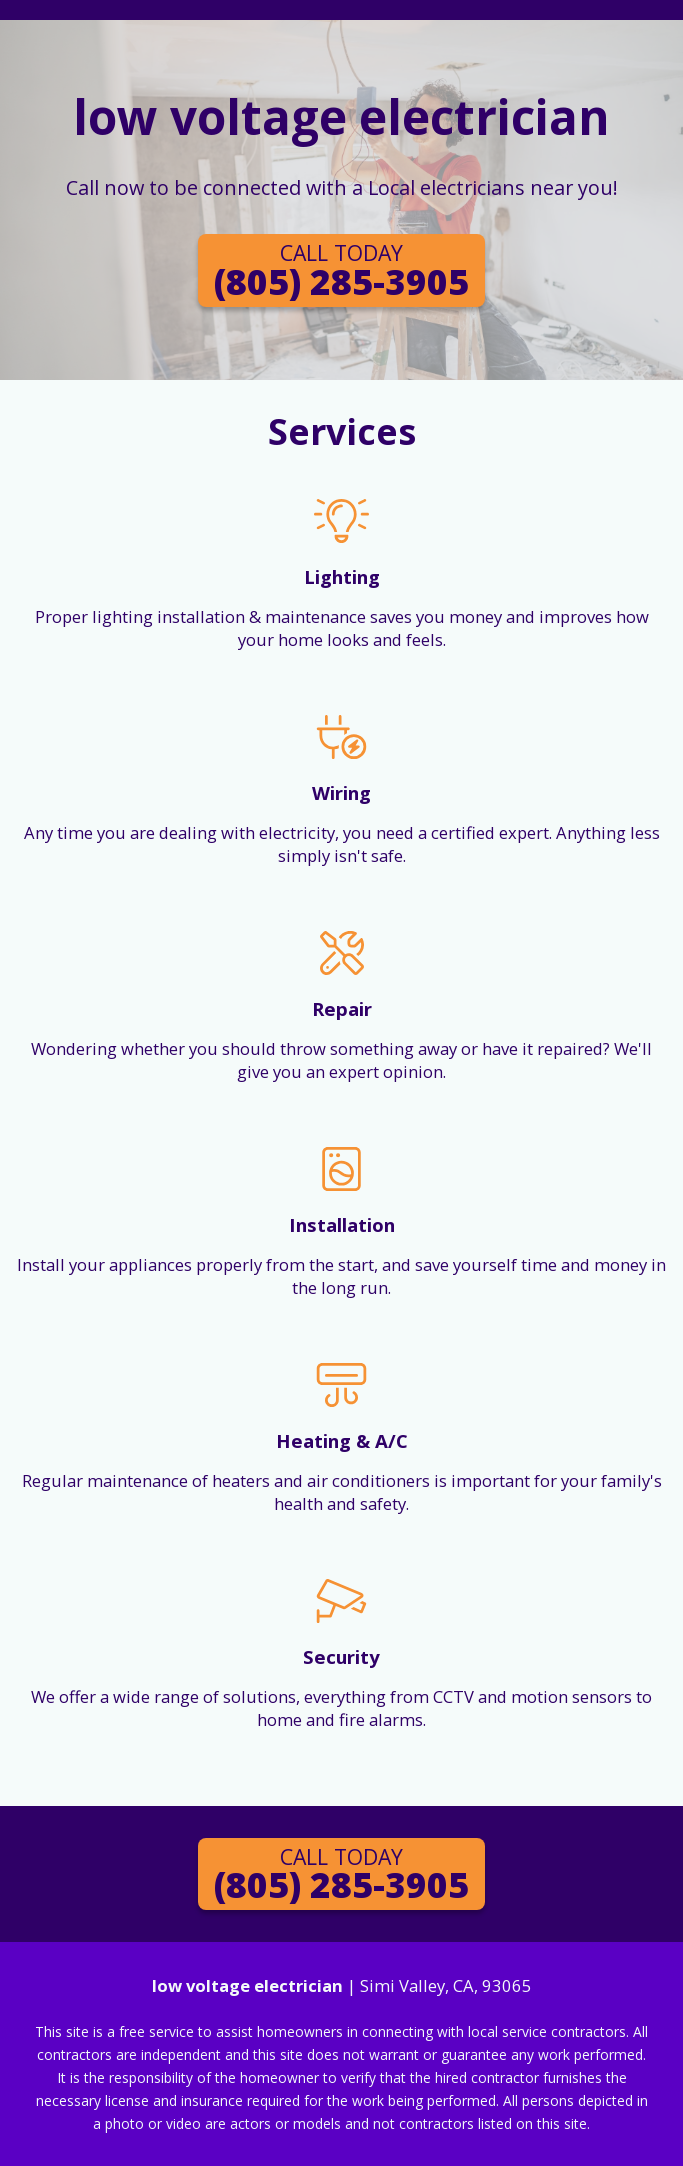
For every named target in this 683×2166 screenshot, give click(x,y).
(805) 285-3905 (341, 271)
